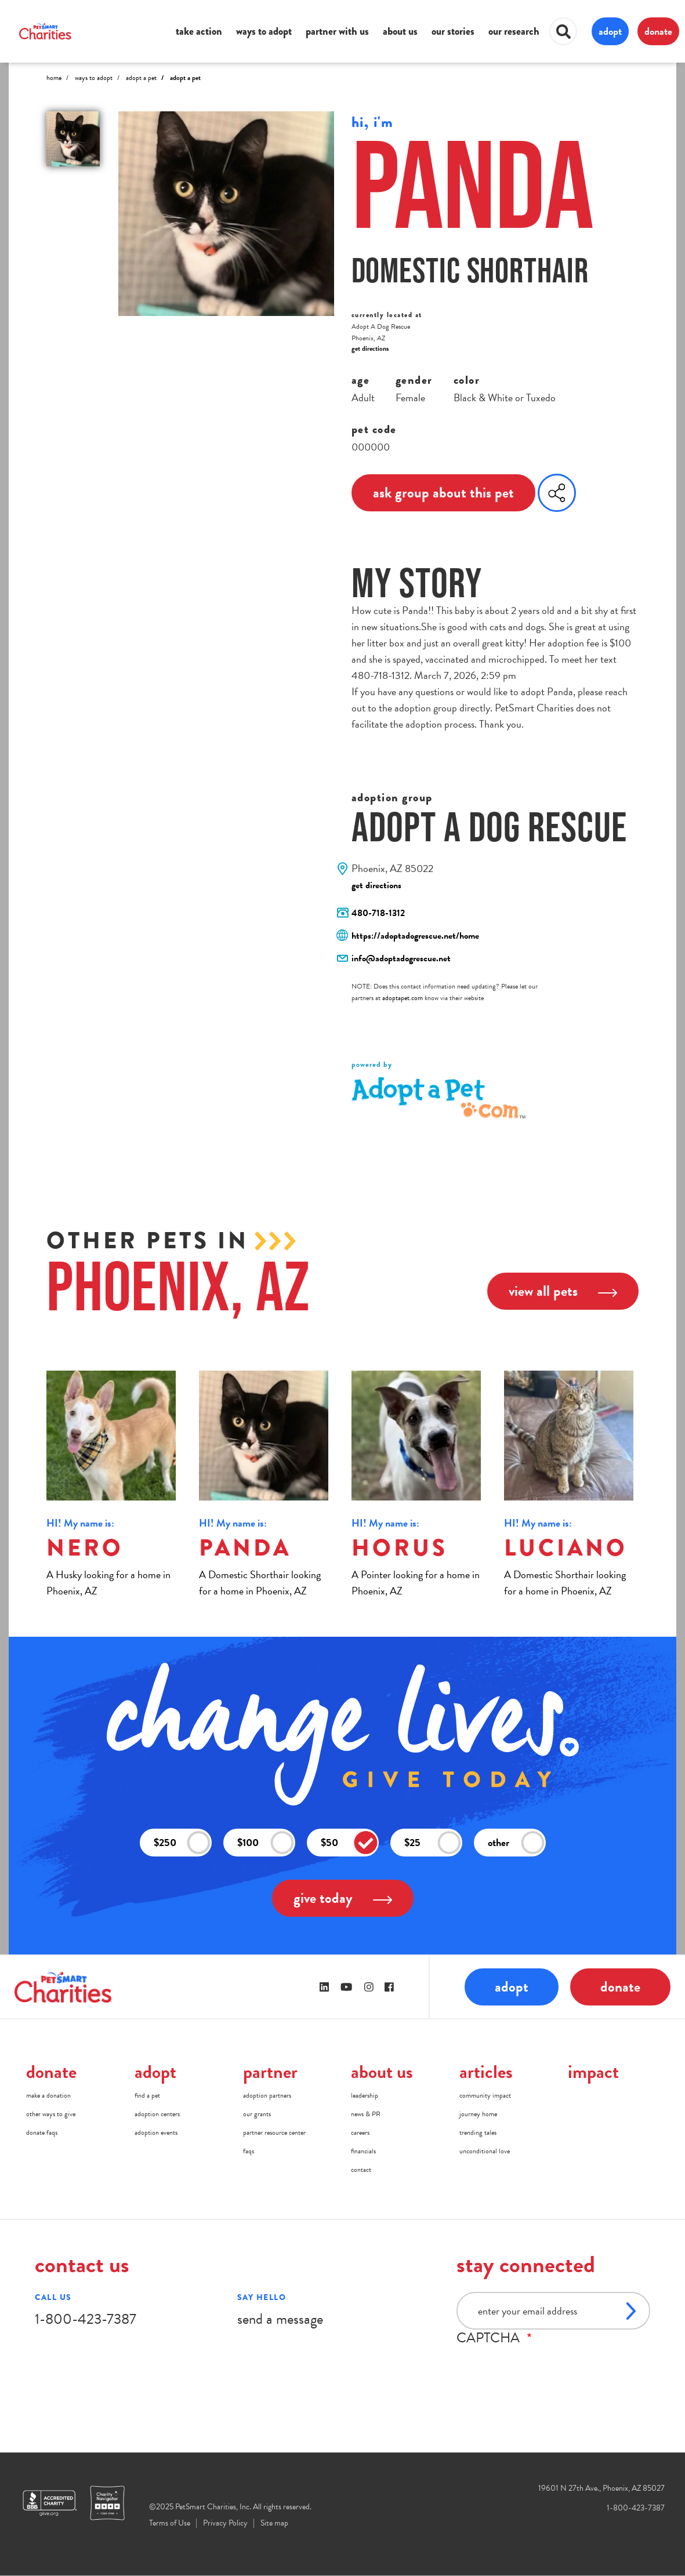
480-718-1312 (378, 913)
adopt (610, 31)
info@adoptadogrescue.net (401, 958)
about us (400, 31)
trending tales (477, 2132)
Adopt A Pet (141, 77)
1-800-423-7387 (85, 2319)
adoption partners (267, 2095)
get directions (370, 348)
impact (593, 2071)
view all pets (563, 1291)
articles (486, 2071)
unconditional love (484, 2151)
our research (513, 31)
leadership (364, 2095)
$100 (265, 1842)
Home (53, 77)
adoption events (156, 2132)
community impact (485, 2095)
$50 (349, 1842)
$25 (432, 1842)
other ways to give (50, 2114)
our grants (257, 2114)
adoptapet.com (402, 998)
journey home (478, 2114)
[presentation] (544, 2368)
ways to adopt (264, 31)
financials (363, 2151)
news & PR (365, 2114)
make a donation (48, 2095)
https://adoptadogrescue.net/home (415, 936)
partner (270, 2071)
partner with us (337, 31)
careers (360, 2132)
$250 (182, 1842)
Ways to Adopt (94, 77)
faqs (248, 2151)
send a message (280, 2319)
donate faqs (41, 2132)
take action (199, 31)
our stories (453, 31)
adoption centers (157, 2114)
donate (658, 31)
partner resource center (274, 2132)
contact (361, 2169)
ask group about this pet (443, 492)
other (516, 1842)
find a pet (147, 2095)
